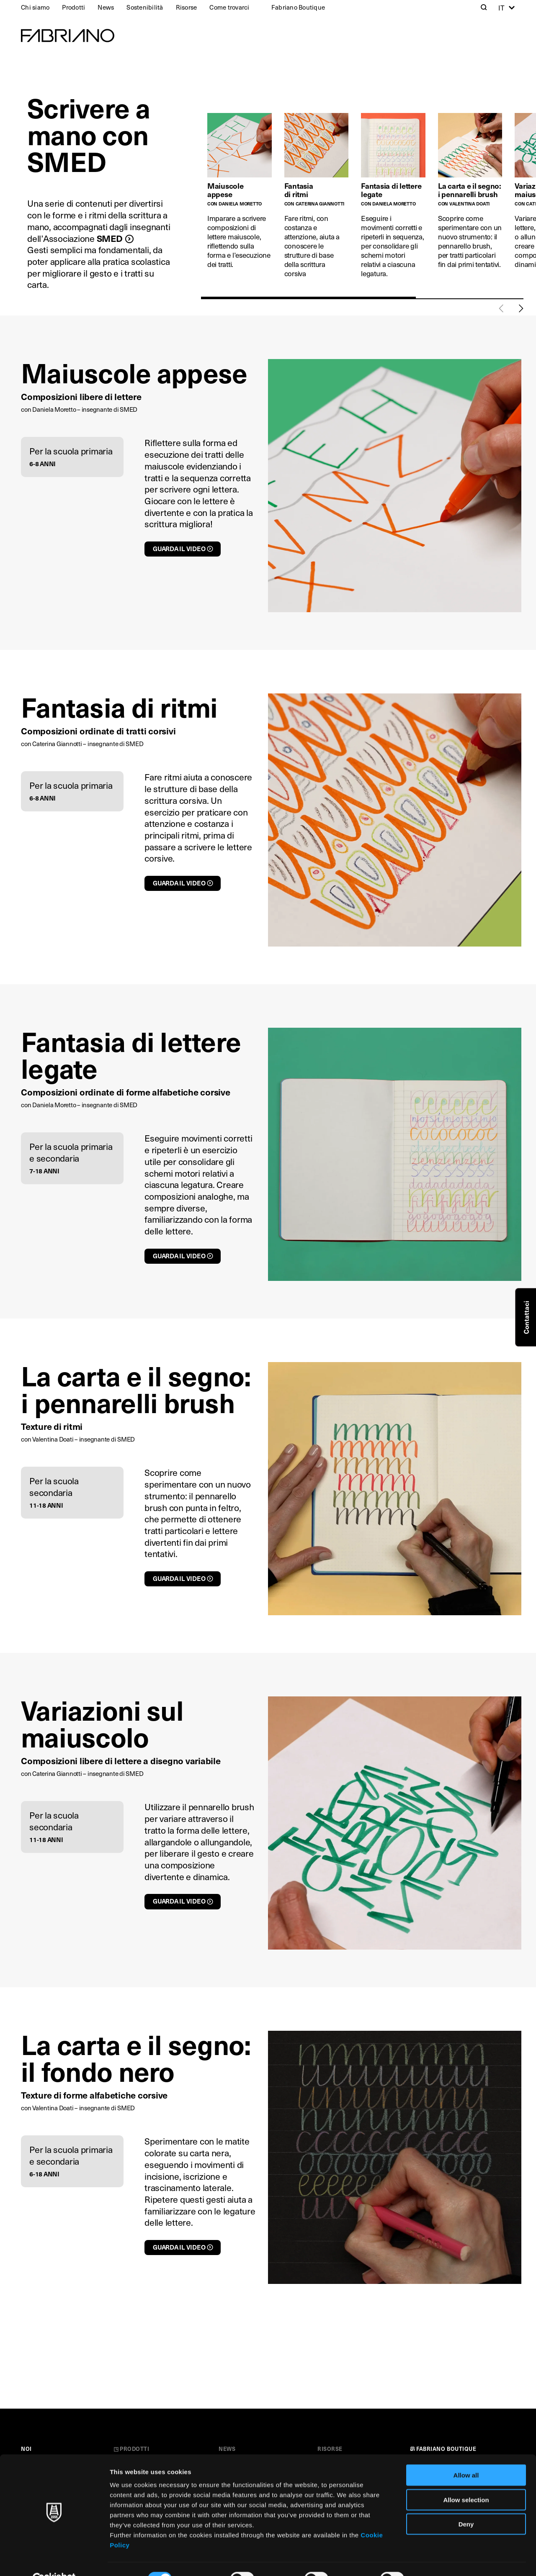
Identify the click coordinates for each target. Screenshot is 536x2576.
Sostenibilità (144, 7)
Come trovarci (229, 7)
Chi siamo (35, 7)
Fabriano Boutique (298, 7)
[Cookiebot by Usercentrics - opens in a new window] (54, 2559)
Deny (466, 2504)
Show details (439, 2559)
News (106, 7)
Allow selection (466, 2480)
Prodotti (73, 7)
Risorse (186, 7)
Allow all (466, 2455)
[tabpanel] (245, 200)
